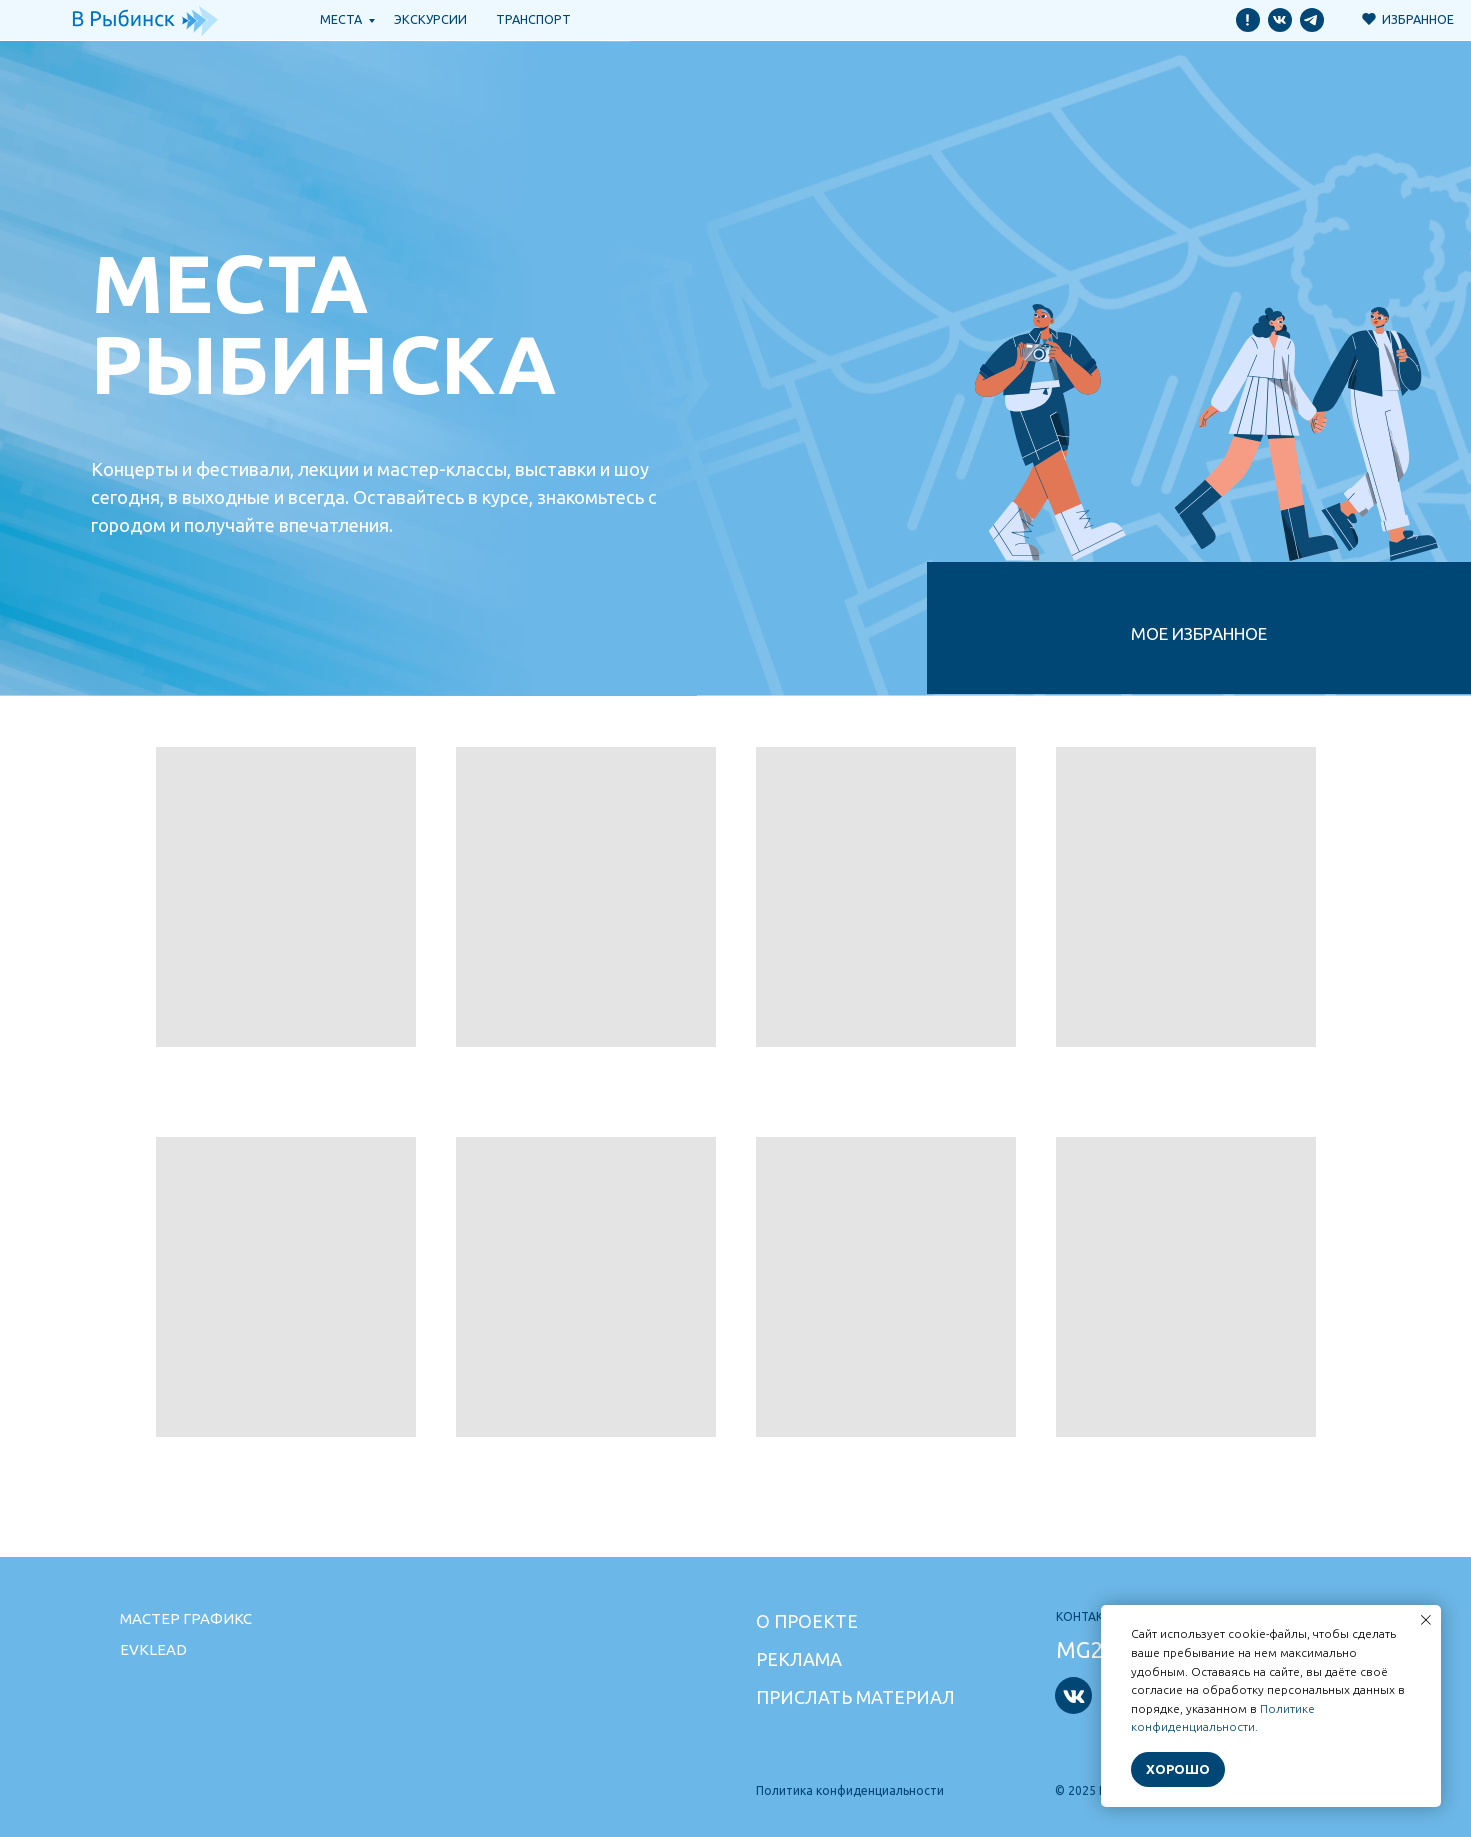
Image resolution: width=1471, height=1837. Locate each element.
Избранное (1418, 19)
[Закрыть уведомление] (1426, 1620)
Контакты (1088, 1616)
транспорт (533, 19)
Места (341, 19)
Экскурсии (430, 19)
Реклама (799, 1659)
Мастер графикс (186, 1618)
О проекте (807, 1621)
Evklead (153, 1649)
